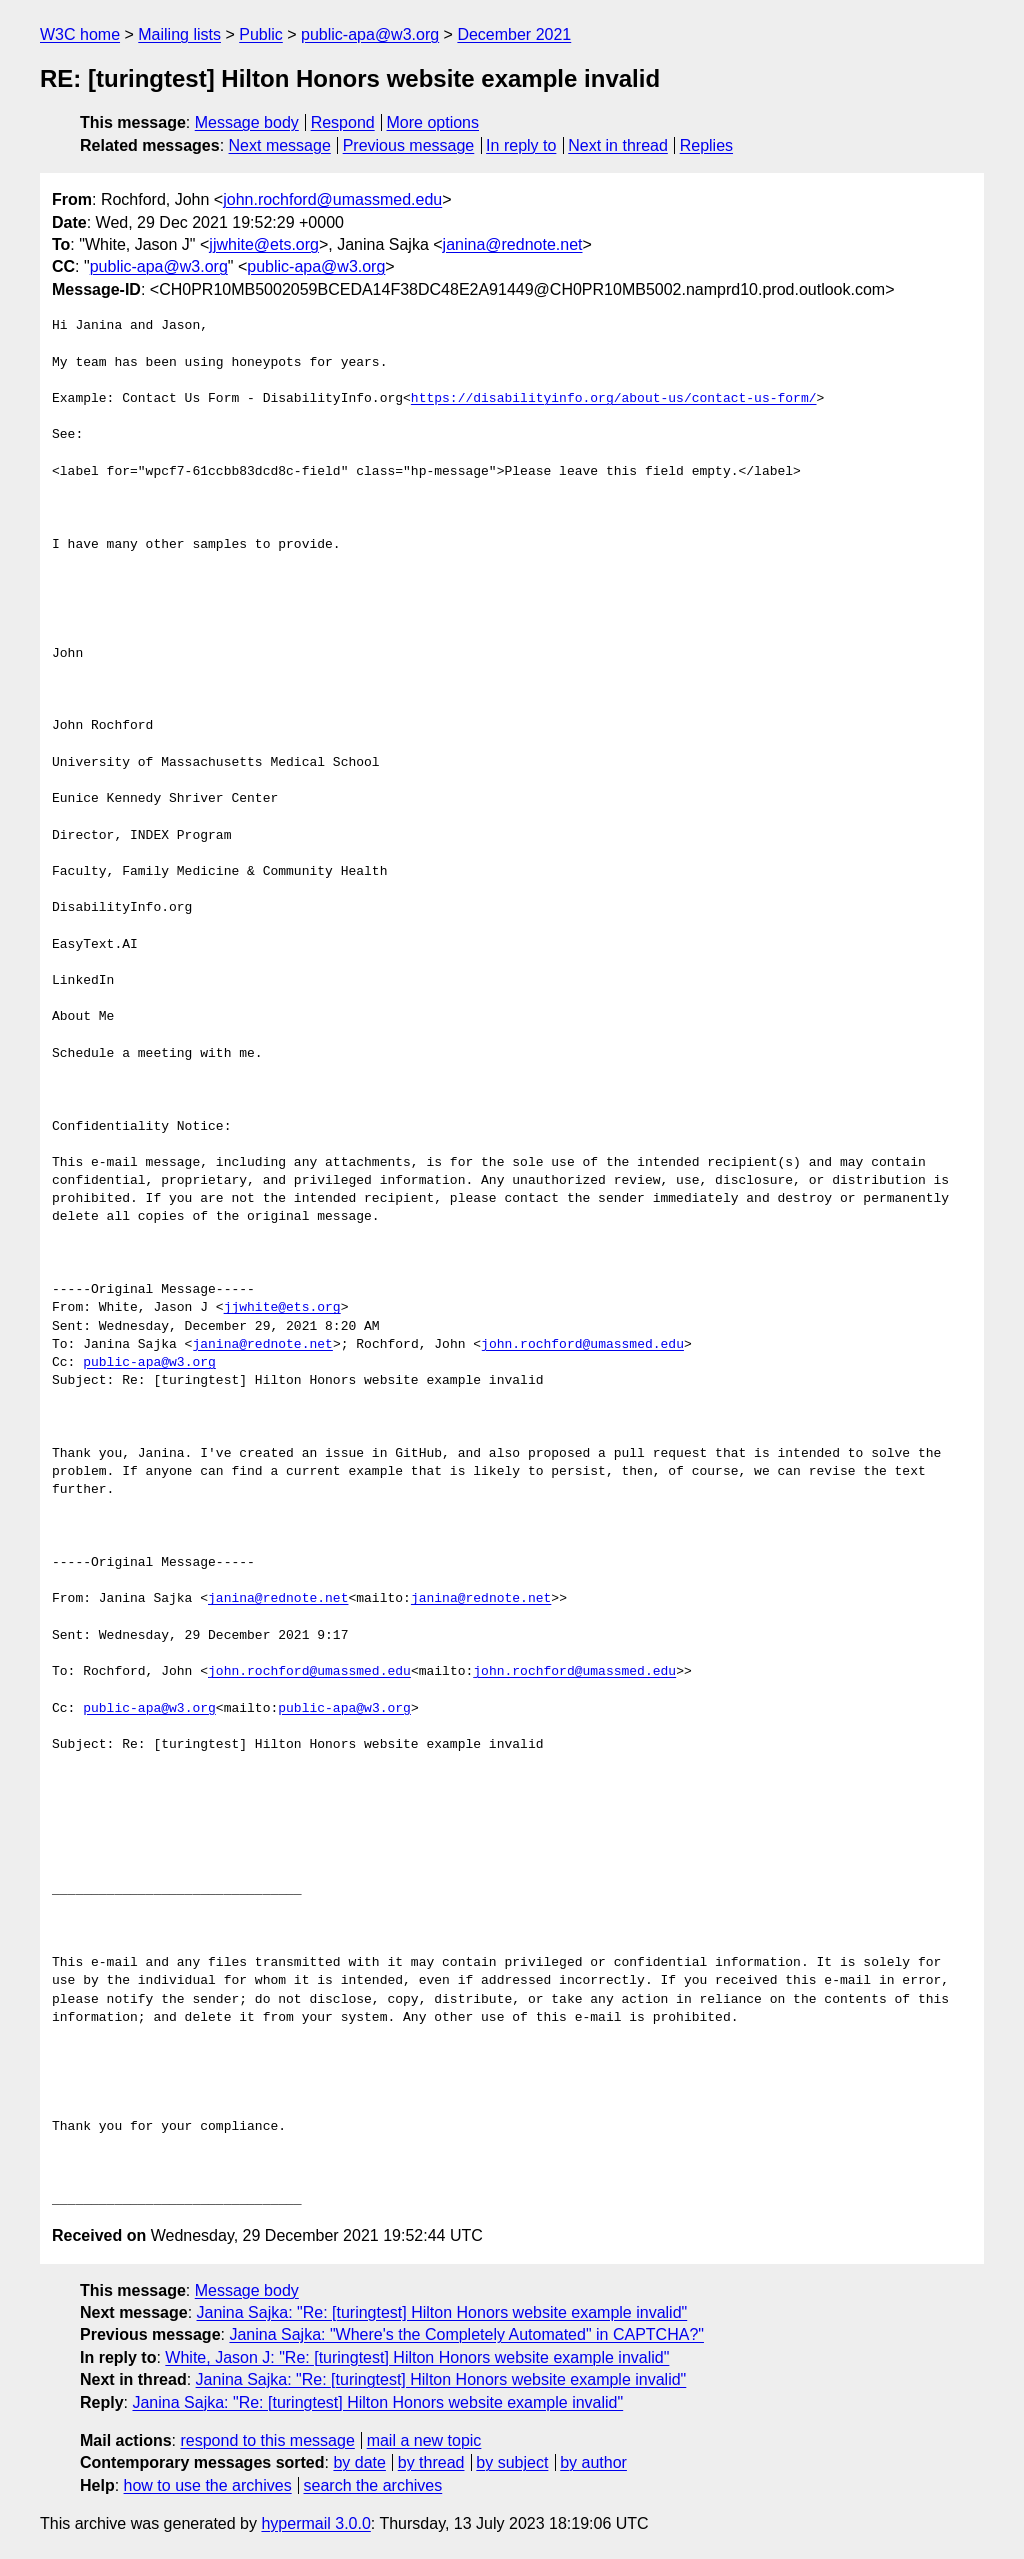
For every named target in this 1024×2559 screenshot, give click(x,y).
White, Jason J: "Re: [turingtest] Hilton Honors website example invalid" (417, 2357)
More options (433, 122)
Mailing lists (179, 34)
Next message (280, 145)
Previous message (409, 145)
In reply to (521, 145)
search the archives (373, 2485)
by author (593, 2462)
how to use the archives (208, 2485)
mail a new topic (424, 2440)
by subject (512, 2462)
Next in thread (618, 145)
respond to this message (267, 2440)
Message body (247, 122)
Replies (706, 145)
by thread (431, 2462)
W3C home (80, 34)
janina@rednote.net (513, 244)
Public (261, 34)
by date (359, 2462)
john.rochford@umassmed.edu (332, 199)
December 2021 (514, 34)
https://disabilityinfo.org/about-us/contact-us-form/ (614, 399)
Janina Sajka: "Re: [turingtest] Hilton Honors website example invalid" (442, 2312)
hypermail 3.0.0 (315, 2523)
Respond (343, 122)
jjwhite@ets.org (264, 244)
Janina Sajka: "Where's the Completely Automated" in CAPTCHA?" (466, 2334)
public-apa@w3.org (370, 34)
